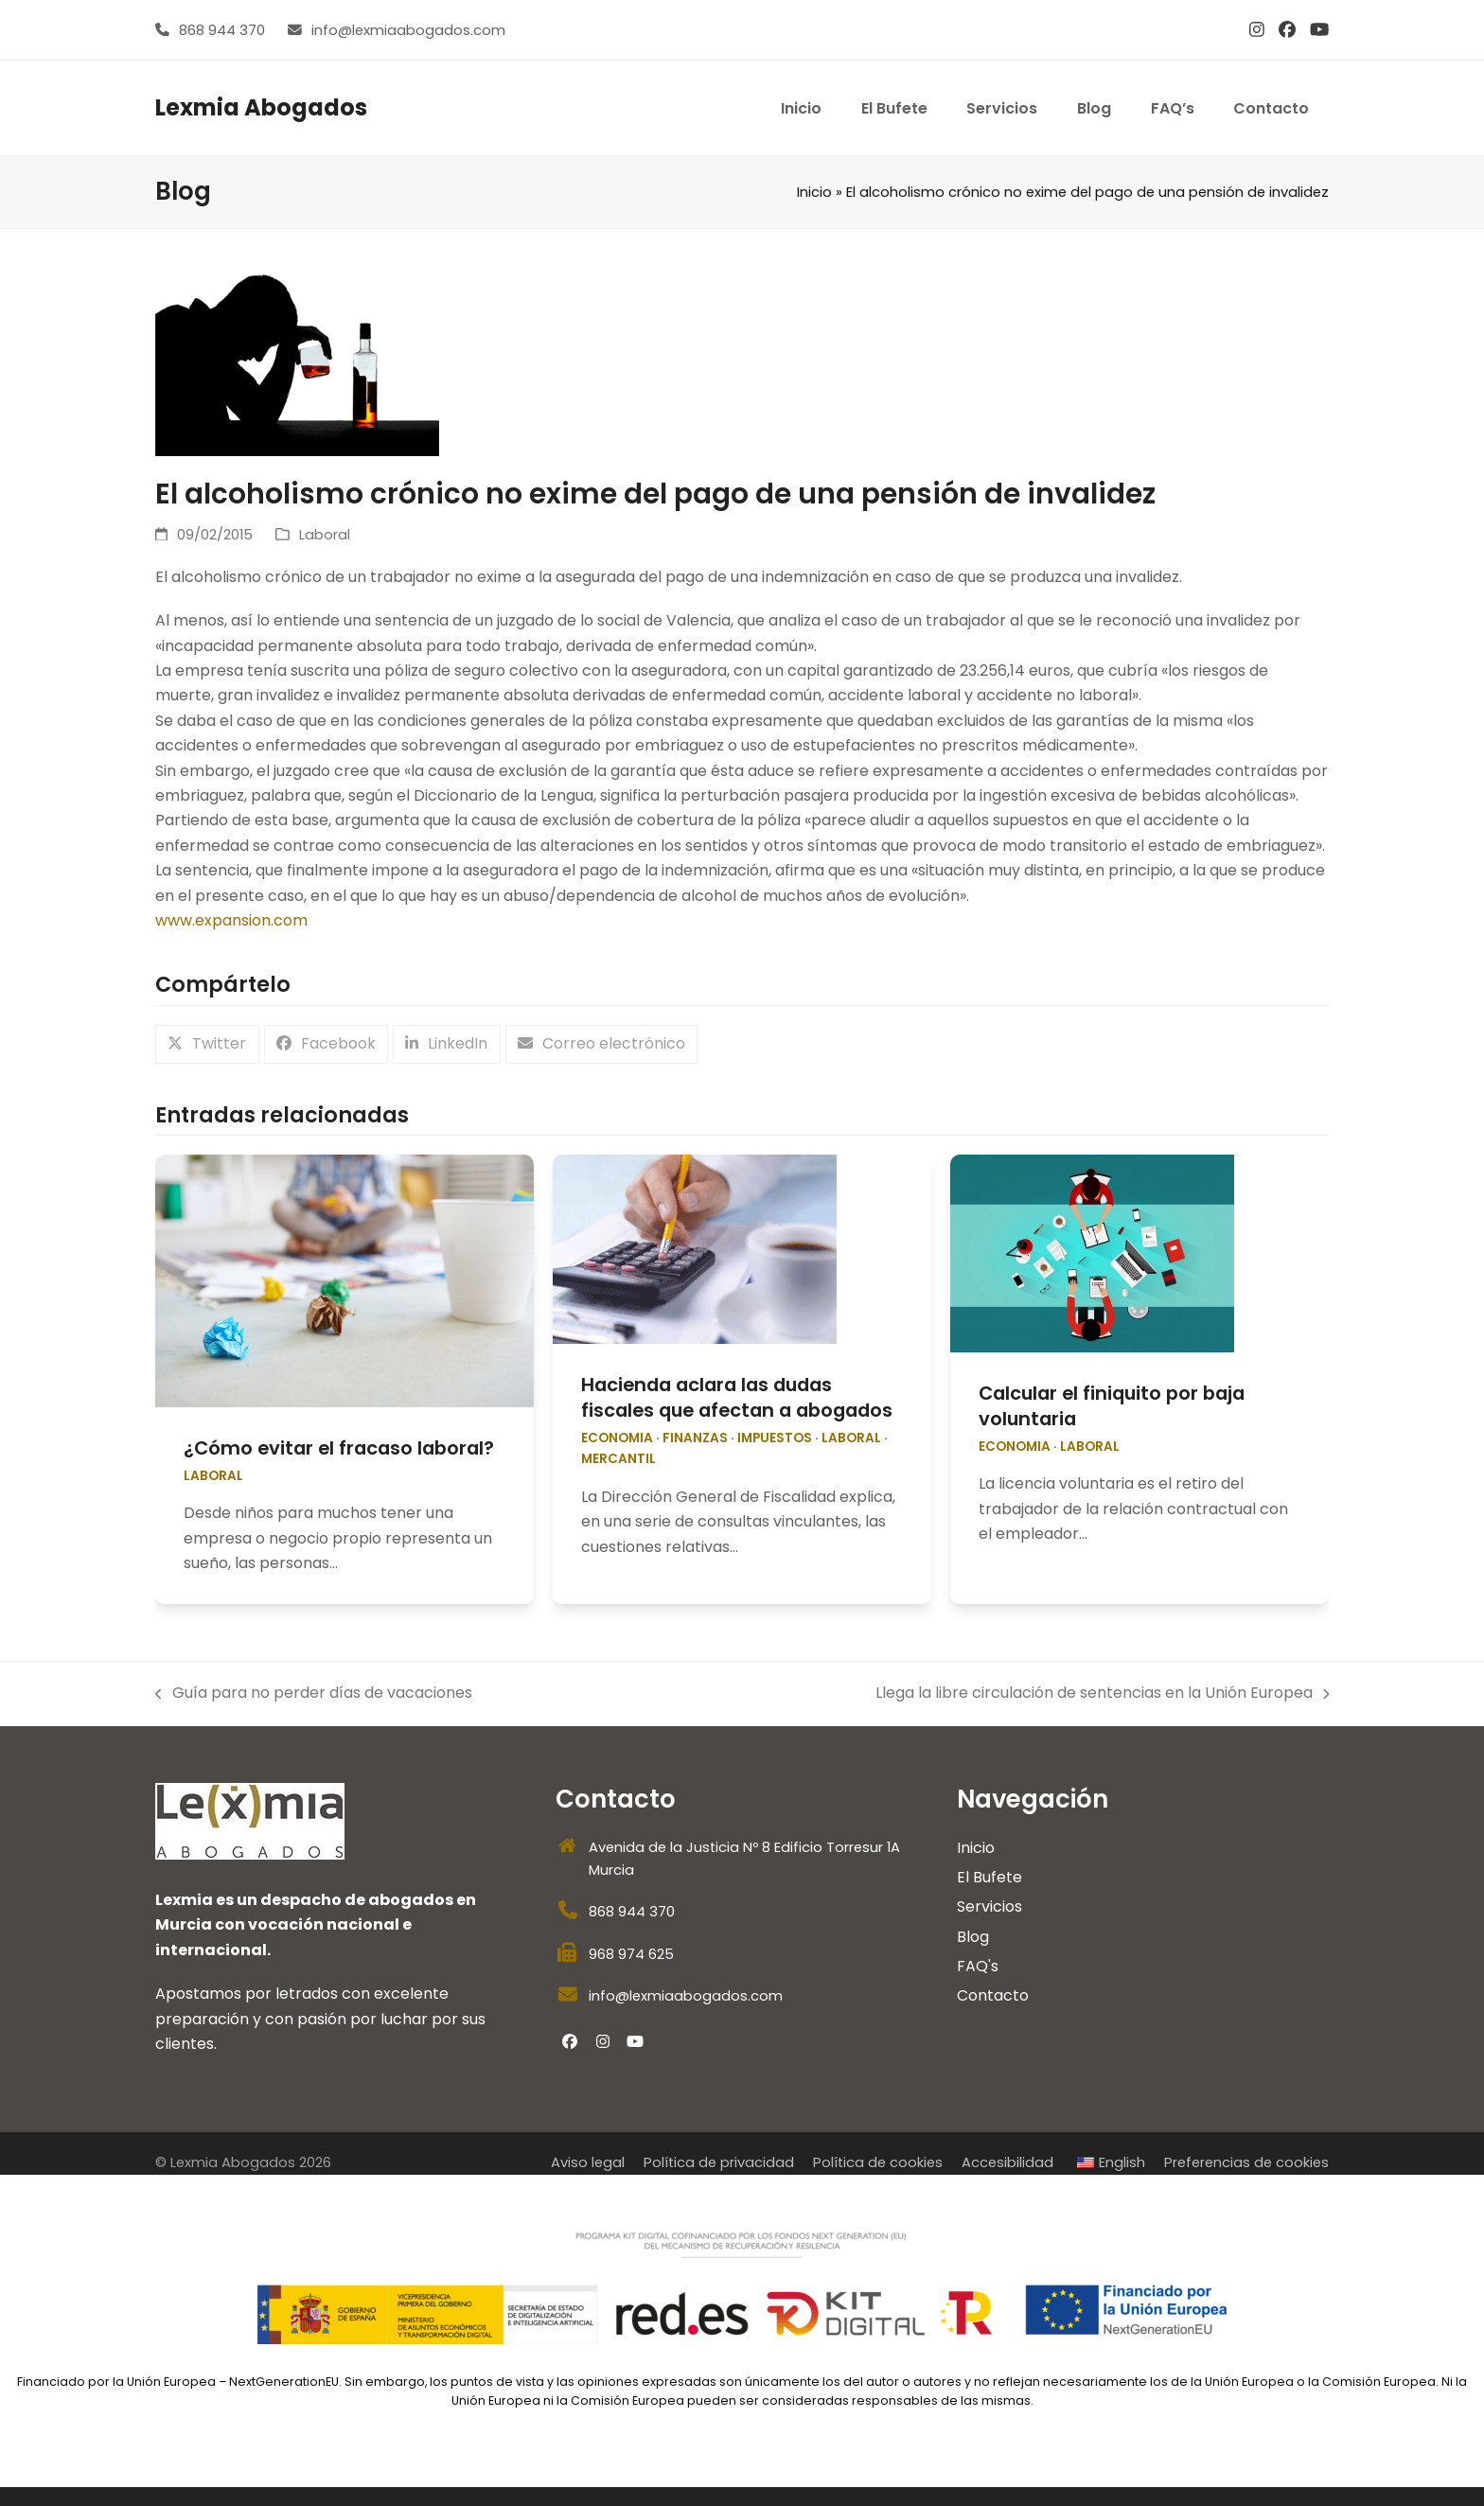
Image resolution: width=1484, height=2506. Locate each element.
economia (617, 1438)
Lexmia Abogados (261, 107)
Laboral (324, 534)
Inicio (814, 192)
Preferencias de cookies (1246, 2162)
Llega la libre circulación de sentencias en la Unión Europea (1102, 1693)
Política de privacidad (719, 2162)
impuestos (774, 1438)
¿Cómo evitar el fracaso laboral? (339, 1448)
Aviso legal (588, 2162)
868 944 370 (222, 30)
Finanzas (695, 1438)
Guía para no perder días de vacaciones (313, 1693)
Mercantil (618, 1459)
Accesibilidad (1007, 2162)
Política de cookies (878, 2162)
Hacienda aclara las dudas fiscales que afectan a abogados (736, 1397)
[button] (207, 1044)
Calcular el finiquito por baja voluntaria (1112, 1406)
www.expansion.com (231, 920)
